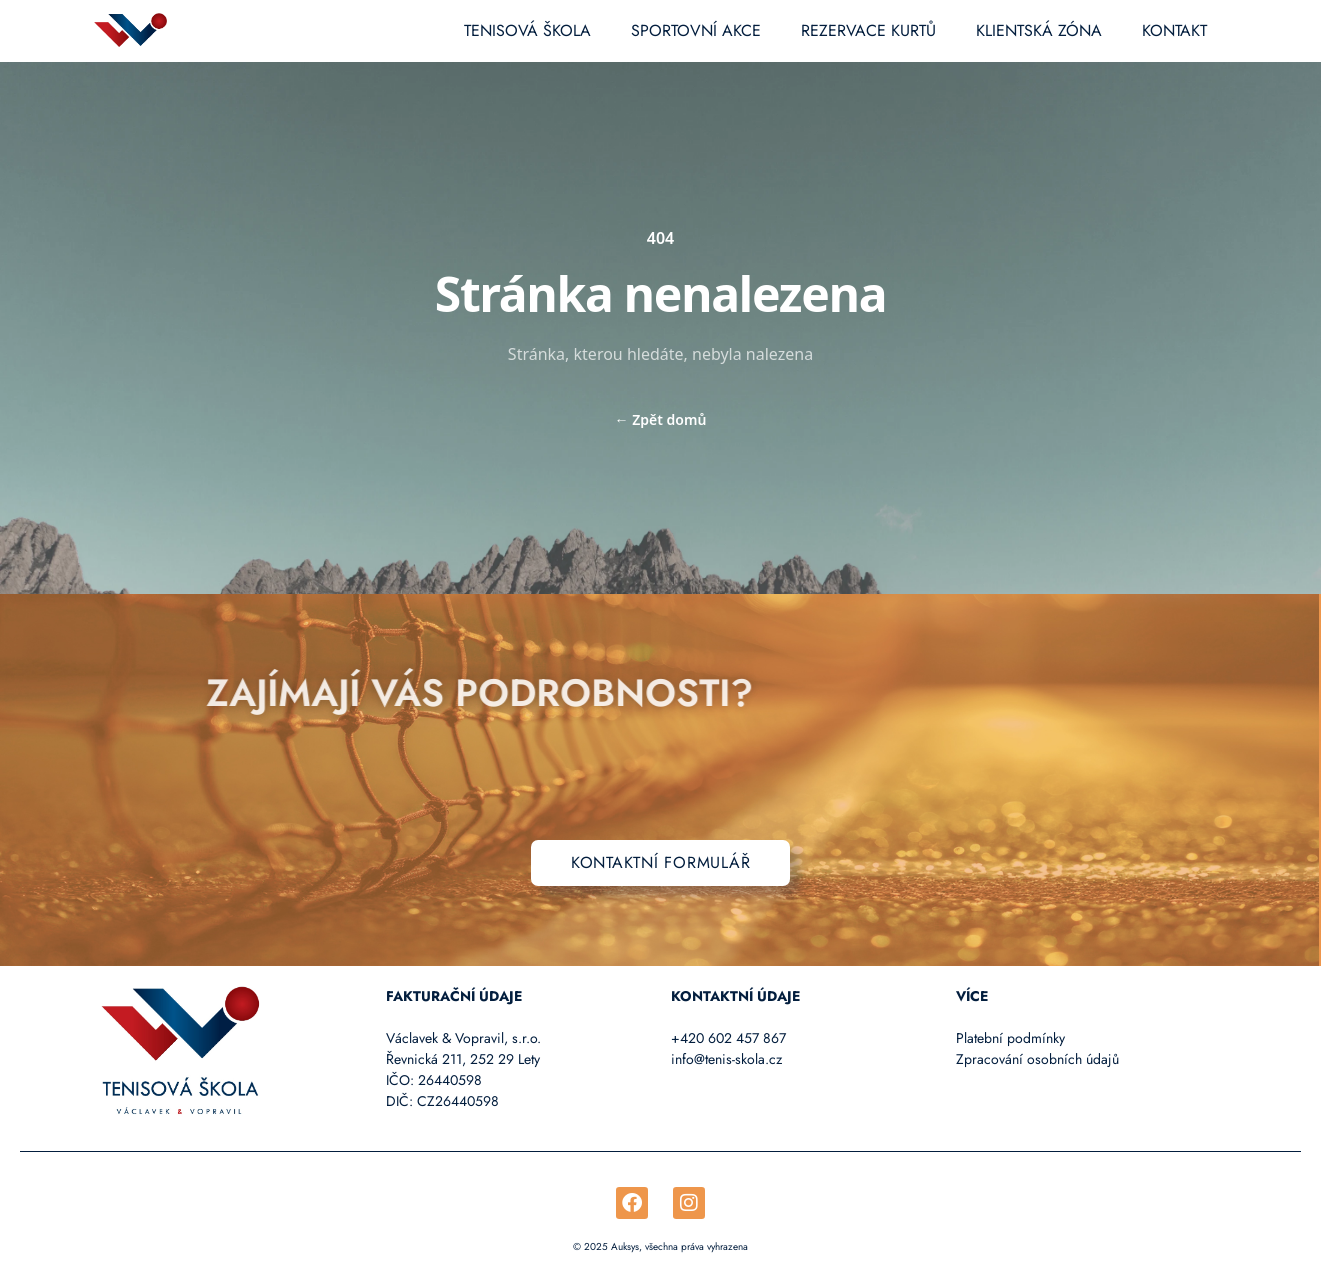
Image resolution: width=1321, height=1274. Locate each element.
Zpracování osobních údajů (1037, 1059)
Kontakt (1174, 30)
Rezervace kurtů (868, 30)
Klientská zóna (1039, 30)
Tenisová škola (527, 30)
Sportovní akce (696, 30)
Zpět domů (661, 419)
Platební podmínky (1010, 1038)
